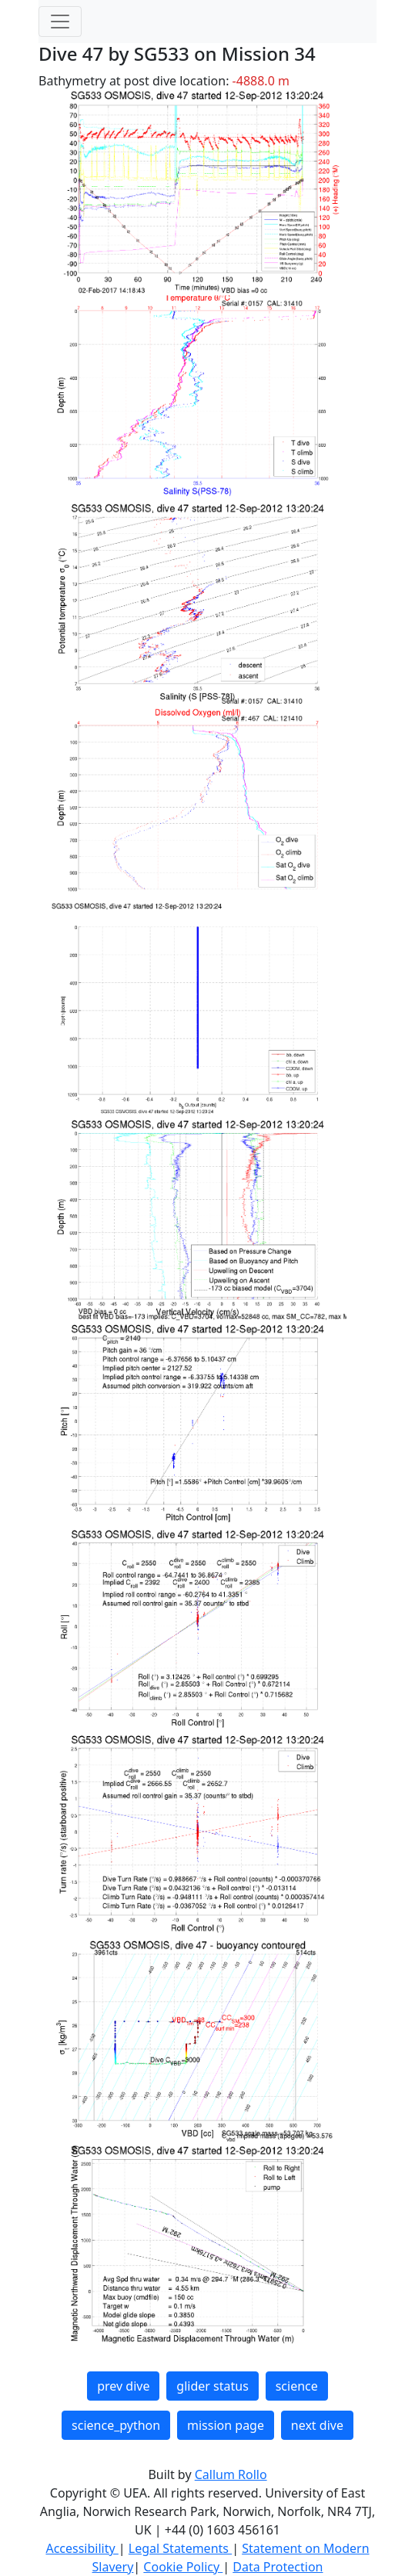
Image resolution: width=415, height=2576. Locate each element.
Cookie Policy (183, 2566)
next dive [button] (317, 2425)
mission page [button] (225, 2425)
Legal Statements (180, 2548)
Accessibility (81, 2548)
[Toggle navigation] (60, 21)
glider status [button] (212, 2386)
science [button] (297, 2386)
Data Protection (278, 2566)
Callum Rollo (231, 2474)
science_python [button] (116, 2425)
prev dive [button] (123, 2386)
